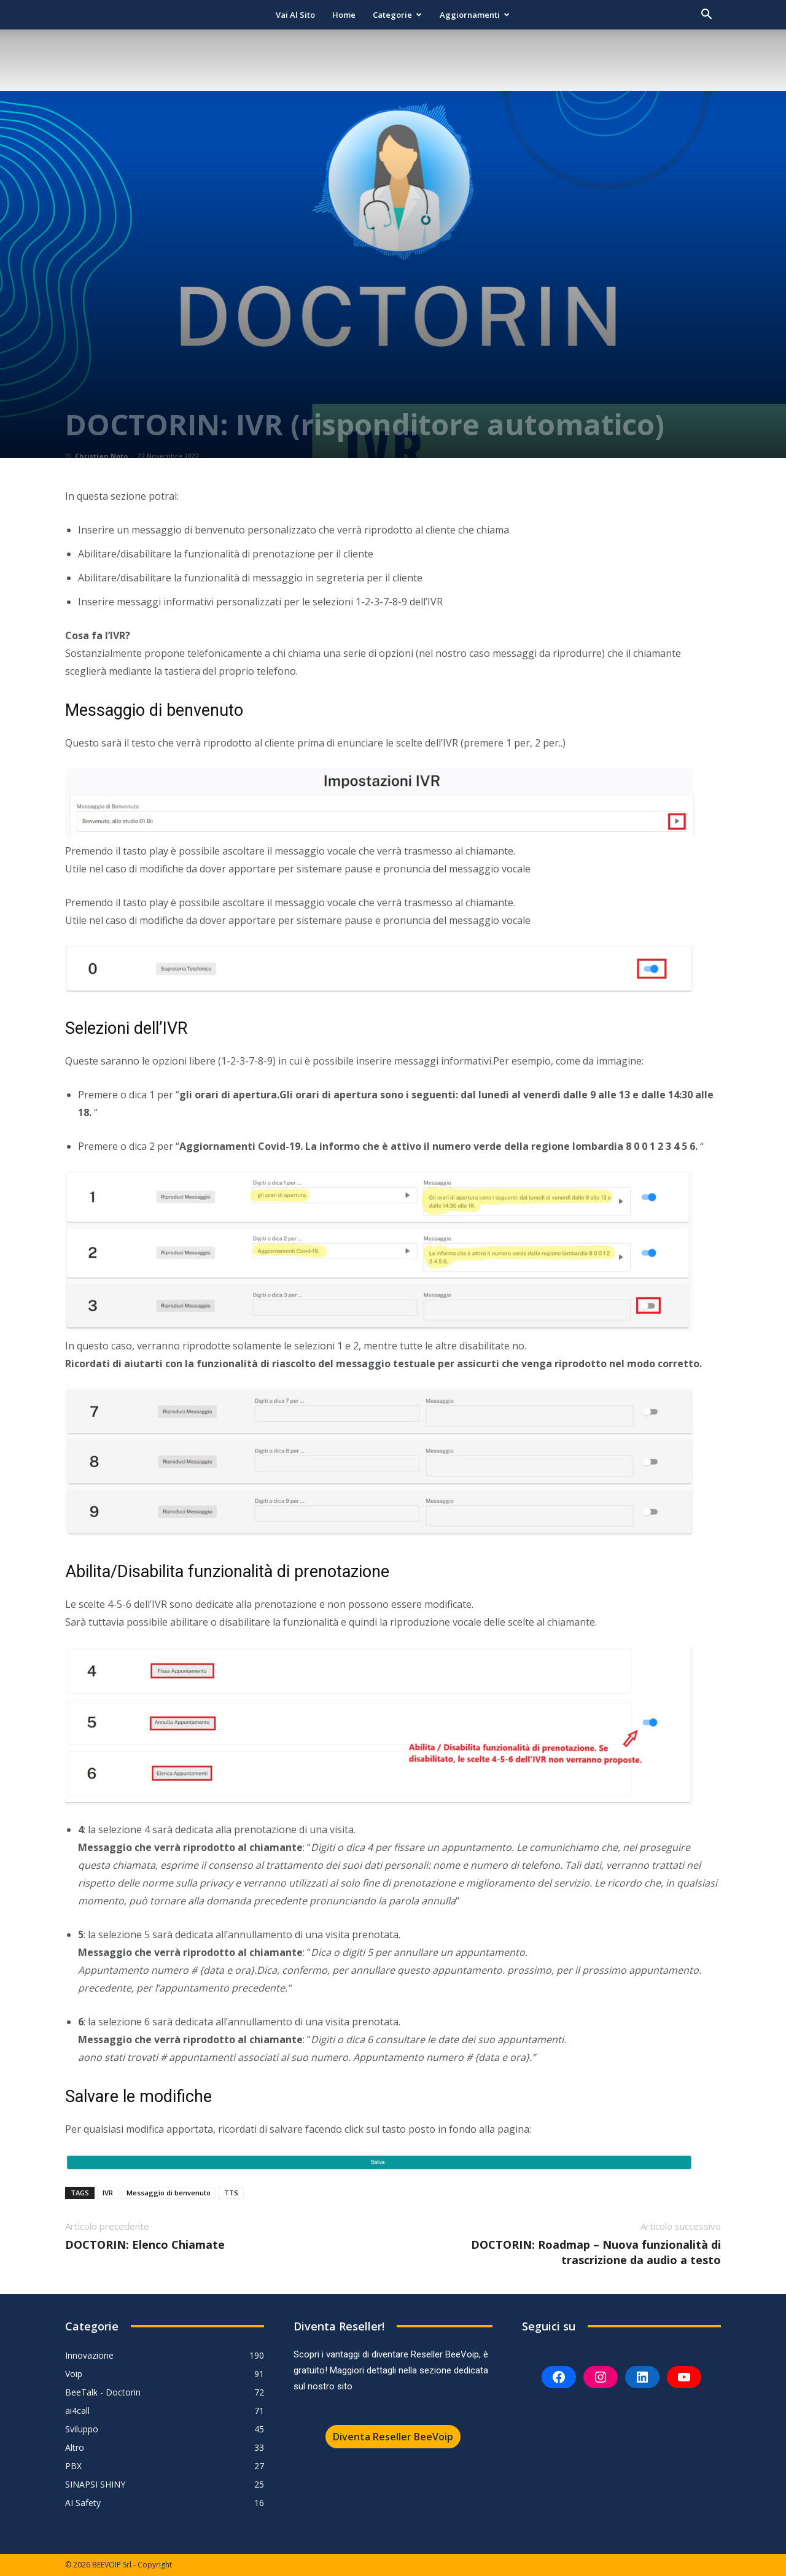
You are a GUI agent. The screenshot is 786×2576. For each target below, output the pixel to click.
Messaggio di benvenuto (168, 2192)
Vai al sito (295, 14)
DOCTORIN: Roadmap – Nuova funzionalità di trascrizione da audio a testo (596, 2252)
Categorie (397, 14)
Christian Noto (101, 455)
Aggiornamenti (475, 14)
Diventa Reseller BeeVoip (393, 2436)
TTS (231, 2192)
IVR (108, 2192)
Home (344, 14)
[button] (706, 15)
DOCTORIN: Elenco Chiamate (145, 2244)
